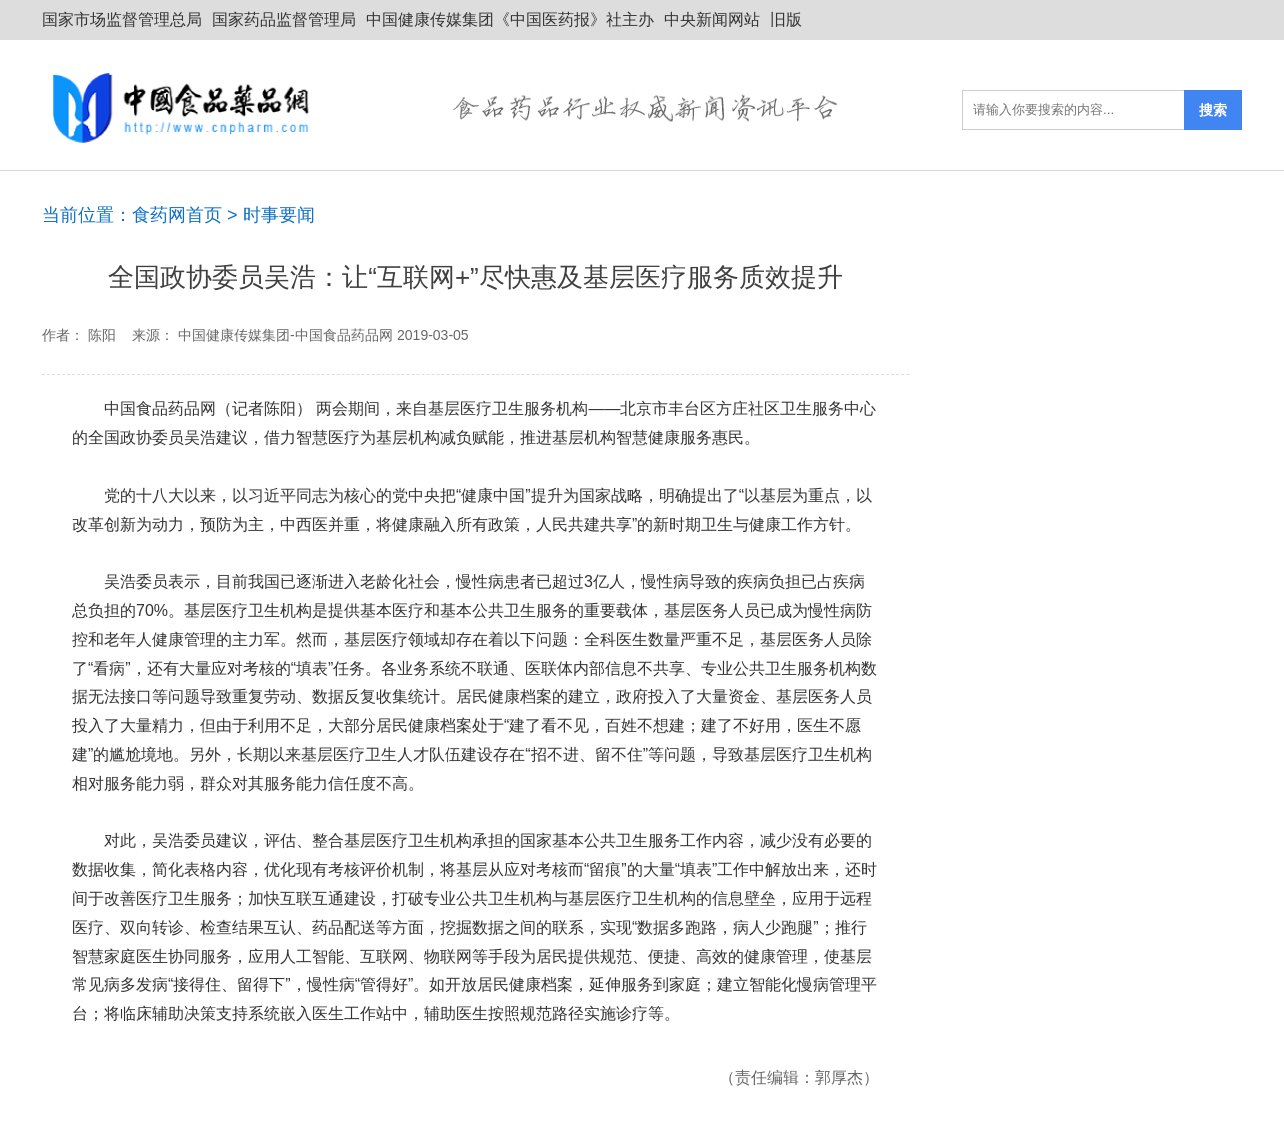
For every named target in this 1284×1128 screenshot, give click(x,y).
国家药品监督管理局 (284, 19)
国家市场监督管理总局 (122, 19)
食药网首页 (177, 215)
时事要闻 (279, 215)
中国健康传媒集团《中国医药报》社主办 (510, 19)
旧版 (786, 19)
